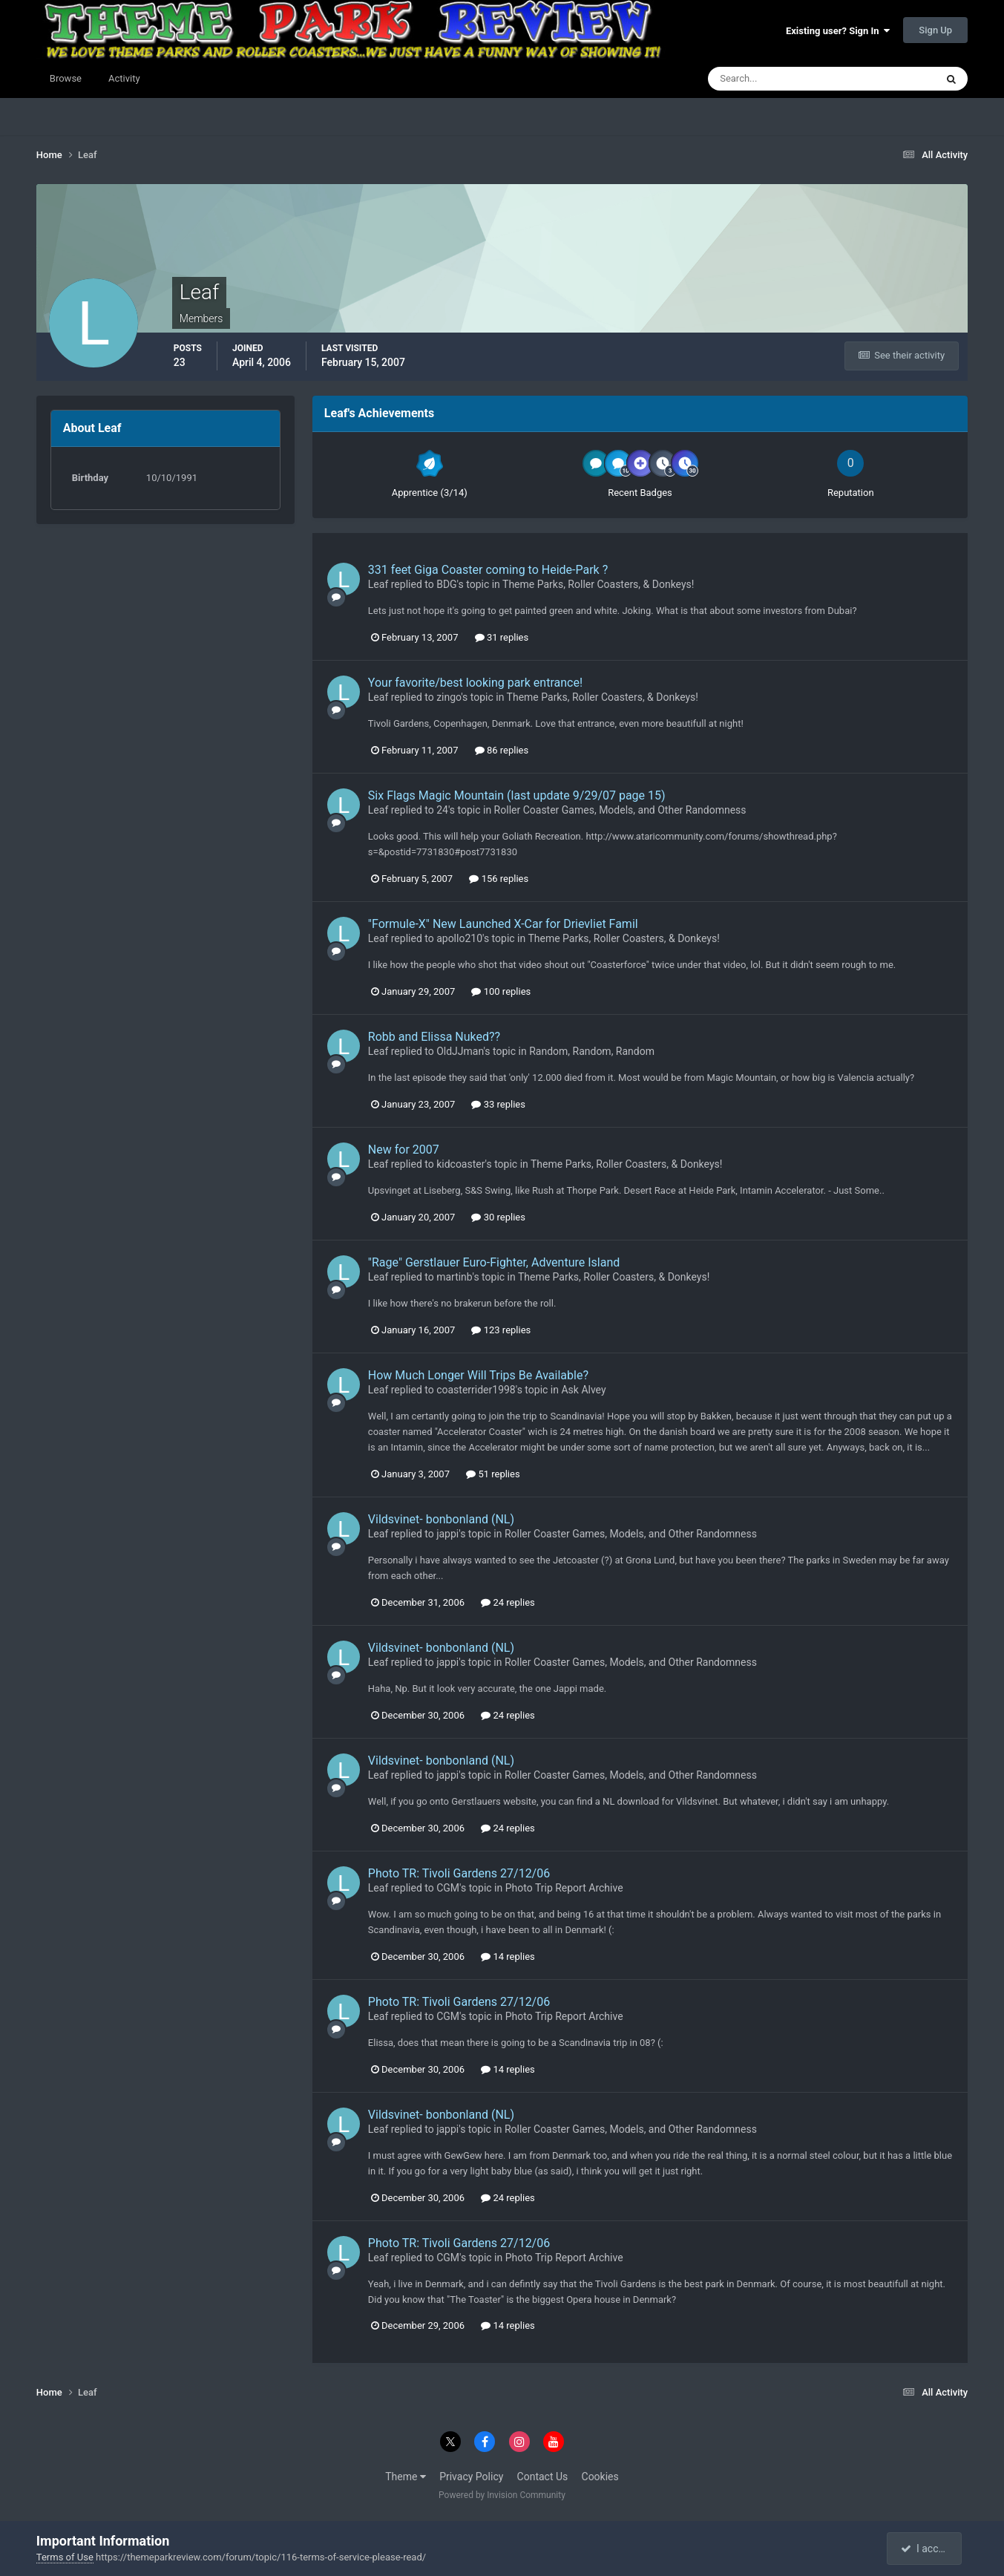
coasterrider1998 (476, 1390)
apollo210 (459, 938)
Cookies (600, 2476)
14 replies (507, 1956)
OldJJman (459, 1051)
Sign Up (935, 30)
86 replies (501, 750)
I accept (926, 2548)
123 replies (501, 1330)
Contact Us (542, 2476)
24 (442, 810)
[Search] (776, 79)
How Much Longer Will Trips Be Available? (478, 1375)
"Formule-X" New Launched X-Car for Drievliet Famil (503, 924)
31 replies (501, 637)
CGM (447, 1888)
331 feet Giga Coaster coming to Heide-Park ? (488, 570)
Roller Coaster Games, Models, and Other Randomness (620, 810)
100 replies (501, 991)
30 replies (498, 1217)
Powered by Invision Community (502, 2495)
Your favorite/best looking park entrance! (475, 683)
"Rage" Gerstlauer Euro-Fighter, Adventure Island (494, 1262)
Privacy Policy (471, 2476)
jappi (447, 1534)
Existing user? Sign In (838, 30)
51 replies (492, 1474)
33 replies (498, 1104)
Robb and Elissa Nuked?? (434, 1037)
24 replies (507, 1602)
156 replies (498, 878)
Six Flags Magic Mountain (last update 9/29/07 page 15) (517, 795)
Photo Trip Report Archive (564, 1888)
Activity (124, 78)
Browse (66, 78)
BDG (446, 584)
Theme (405, 2476)
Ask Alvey (583, 1390)
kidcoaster (460, 1164)
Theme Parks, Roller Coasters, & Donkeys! (598, 584)
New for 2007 (403, 1149)
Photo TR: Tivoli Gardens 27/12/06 (459, 1873)
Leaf (378, 584)
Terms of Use (64, 2557)
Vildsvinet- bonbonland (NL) (441, 1519)
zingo (448, 697)
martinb (454, 1277)
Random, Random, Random (591, 1051)
